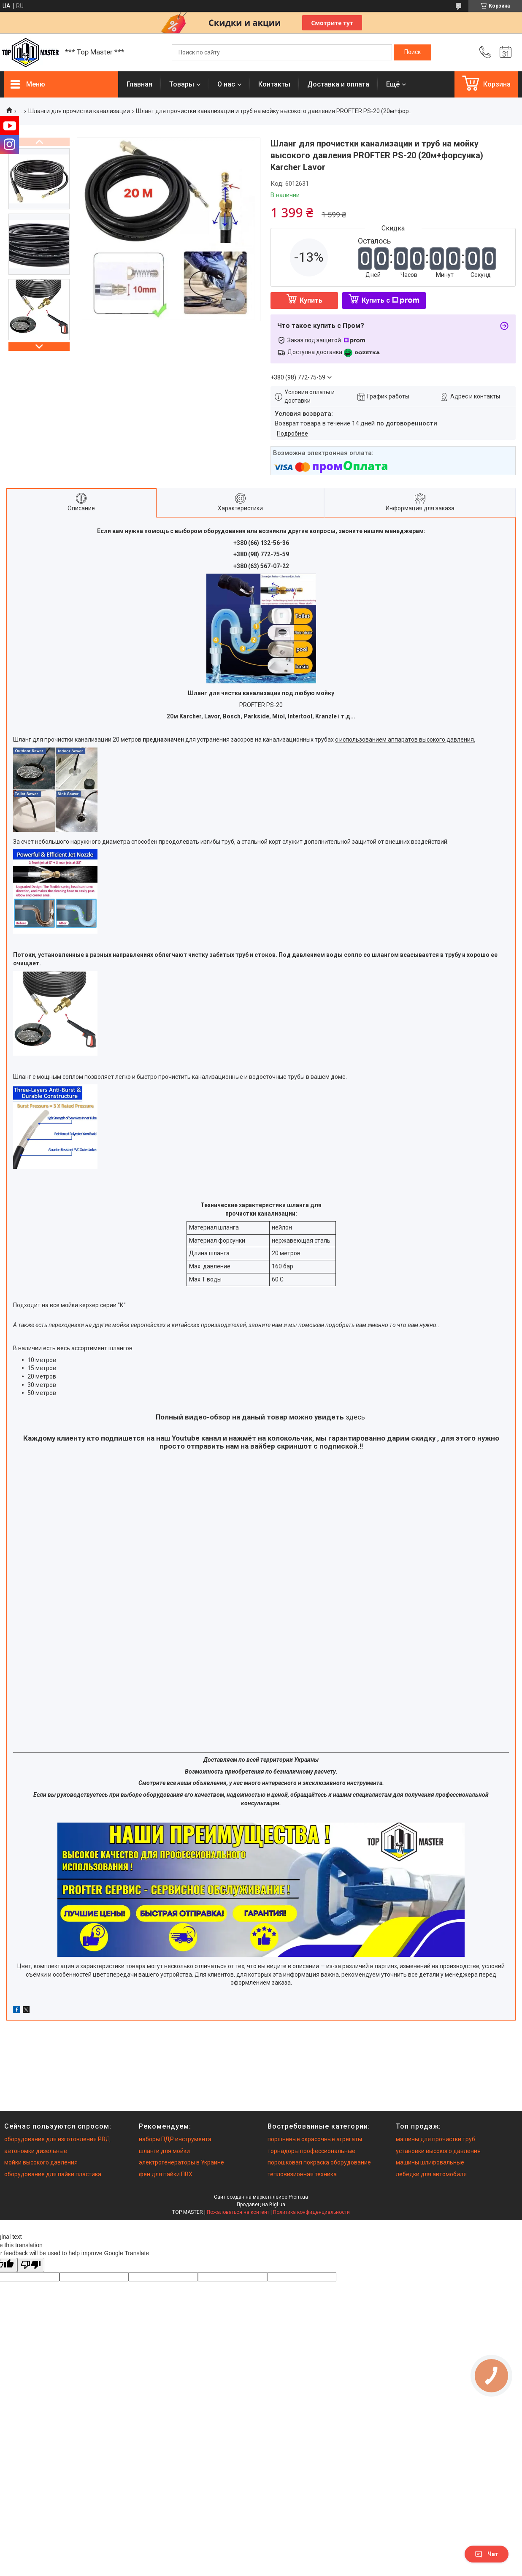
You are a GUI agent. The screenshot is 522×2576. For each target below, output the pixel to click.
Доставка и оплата (338, 84)
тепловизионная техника (302, 2174)
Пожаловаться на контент (238, 2212)
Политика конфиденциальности (311, 2212)
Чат (486, 2554)
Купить (311, 300)
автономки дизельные (35, 2151)
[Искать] (412, 52)
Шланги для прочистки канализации (79, 111)
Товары (181, 84)
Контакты (274, 84)
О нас (226, 84)
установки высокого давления (438, 2151)
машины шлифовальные (430, 2162)
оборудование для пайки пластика (52, 2174)
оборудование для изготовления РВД (57, 2139)
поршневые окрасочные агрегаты (315, 2139)
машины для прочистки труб (435, 2139)
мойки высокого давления (41, 2162)
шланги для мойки (164, 2151)
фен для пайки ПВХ (165, 2174)
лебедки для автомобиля (431, 2174)
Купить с (390, 300)
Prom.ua (298, 2197)
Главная (139, 84)
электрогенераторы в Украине (181, 2162)
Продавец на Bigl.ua (261, 2205)
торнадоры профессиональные (311, 2151)
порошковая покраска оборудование (319, 2162)
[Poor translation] (30, 2265)
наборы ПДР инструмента (175, 2139)
